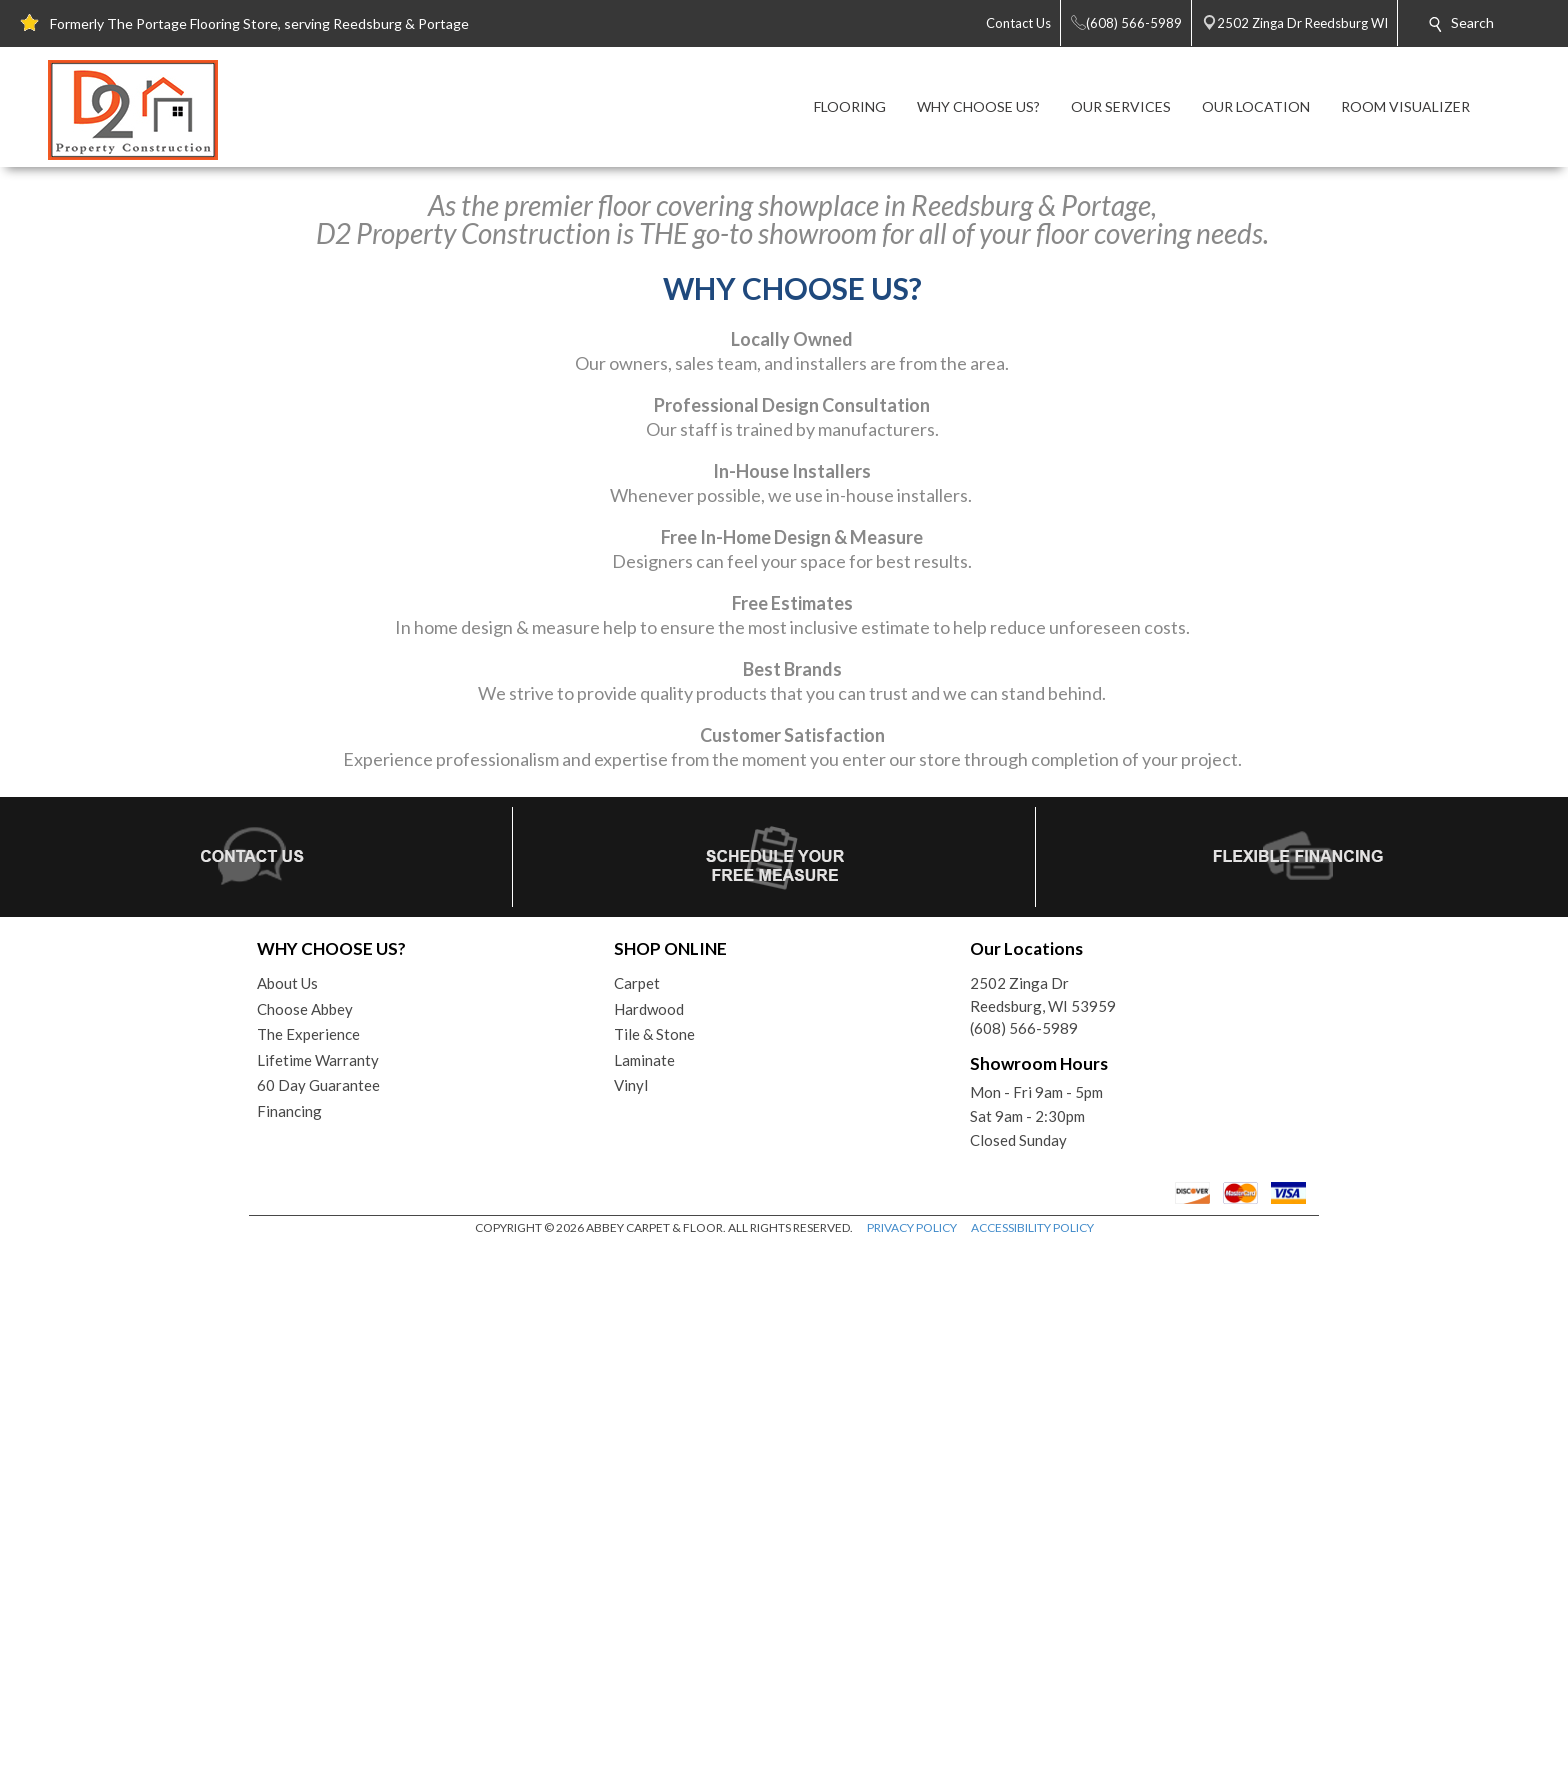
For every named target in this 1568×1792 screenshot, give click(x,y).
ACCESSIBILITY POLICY (1032, 1771)
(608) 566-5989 (1024, 1572)
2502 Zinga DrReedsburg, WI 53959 (1043, 1538)
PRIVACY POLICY (912, 1771)
